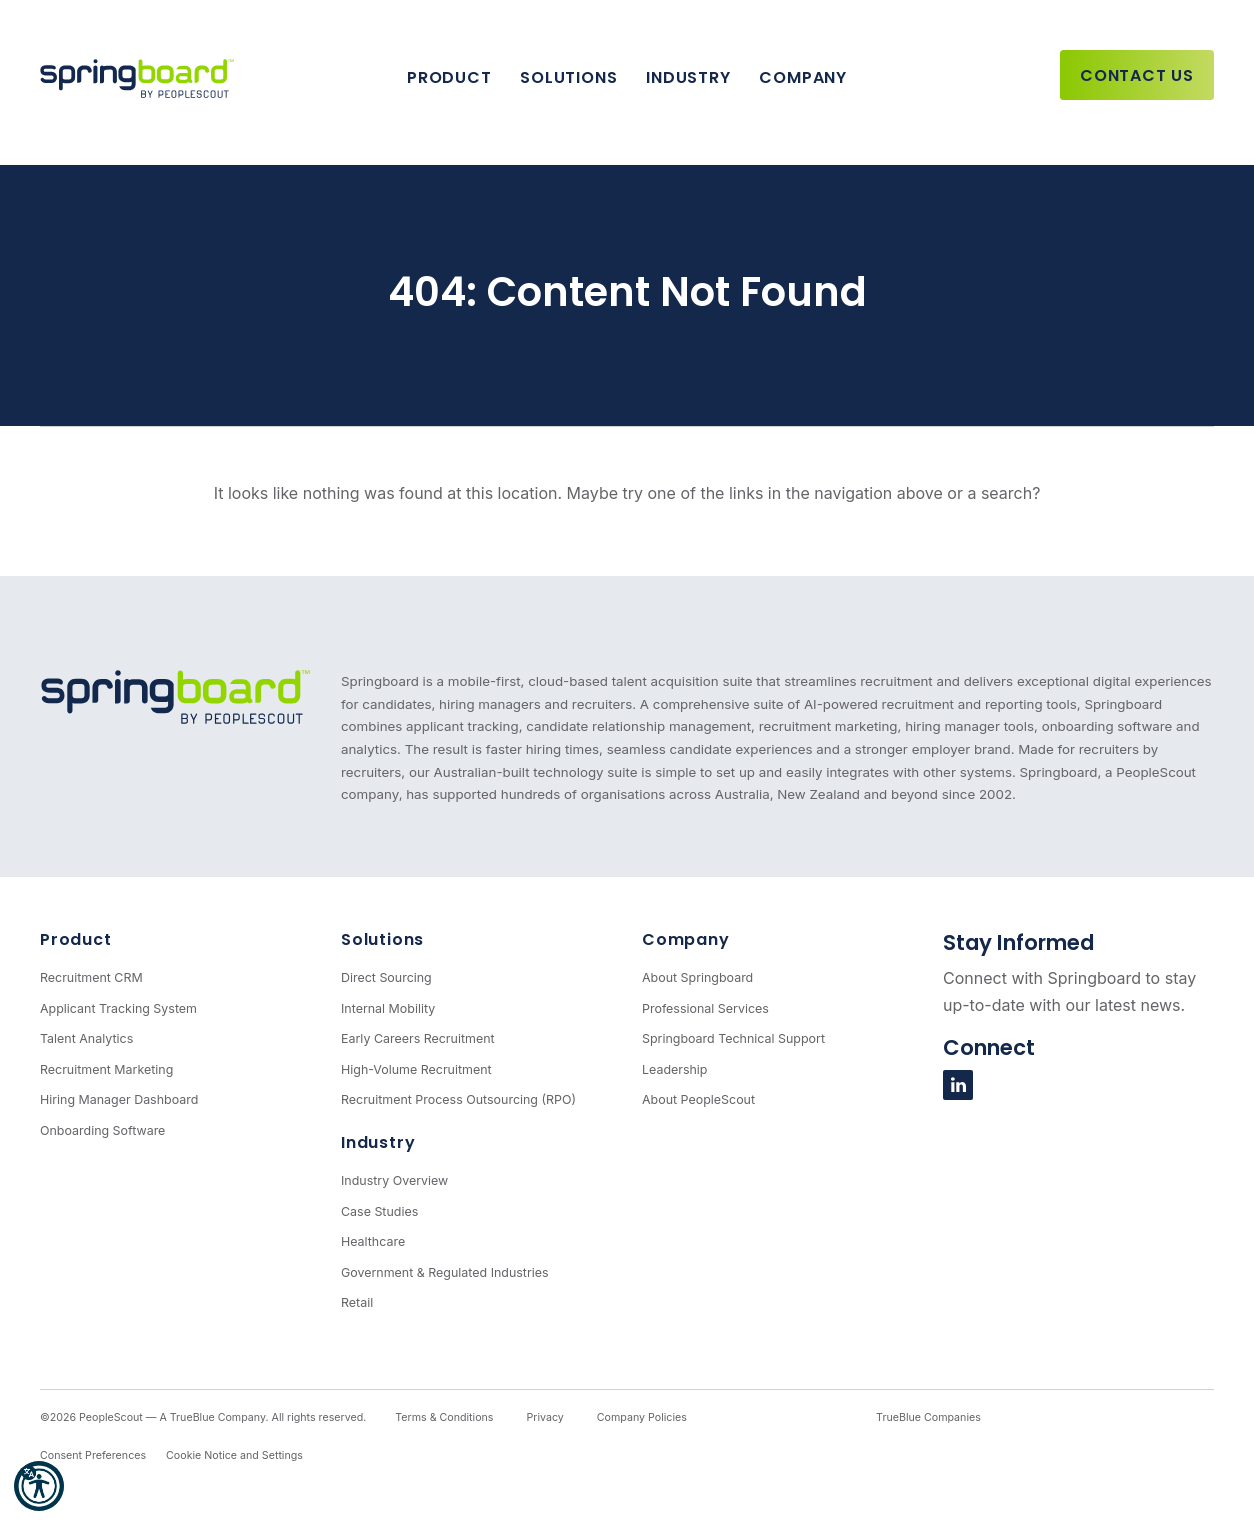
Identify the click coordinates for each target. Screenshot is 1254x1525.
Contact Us (1137, 75)
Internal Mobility (388, 1008)
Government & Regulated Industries (445, 1272)
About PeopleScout (698, 1099)
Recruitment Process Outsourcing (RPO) (458, 1099)
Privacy (544, 1417)
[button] (39, 1486)
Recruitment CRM (91, 977)
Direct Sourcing (386, 977)
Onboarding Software (102, 1130)
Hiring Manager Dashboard (119, 1099)
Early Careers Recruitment (418, 1038)
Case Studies (379, 1211)
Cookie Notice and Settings (234, 1455)
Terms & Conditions (444, 1417)
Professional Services (705, 1008)
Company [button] (803, 77)
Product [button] (449, 77)
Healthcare (373, 1241)
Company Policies (642, 1417)
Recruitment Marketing (106, 1069)
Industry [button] (688, 77)
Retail (357, 1302)
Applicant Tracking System (118, 1008)
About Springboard (697, 977)
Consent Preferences (93, 1455)
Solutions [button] (568, 77)
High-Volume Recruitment (416, 1069)
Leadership (675, 1069)
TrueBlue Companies (928, 1417)
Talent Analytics (86, 1038)
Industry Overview (394, 1180)
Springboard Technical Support (733, 1038)
